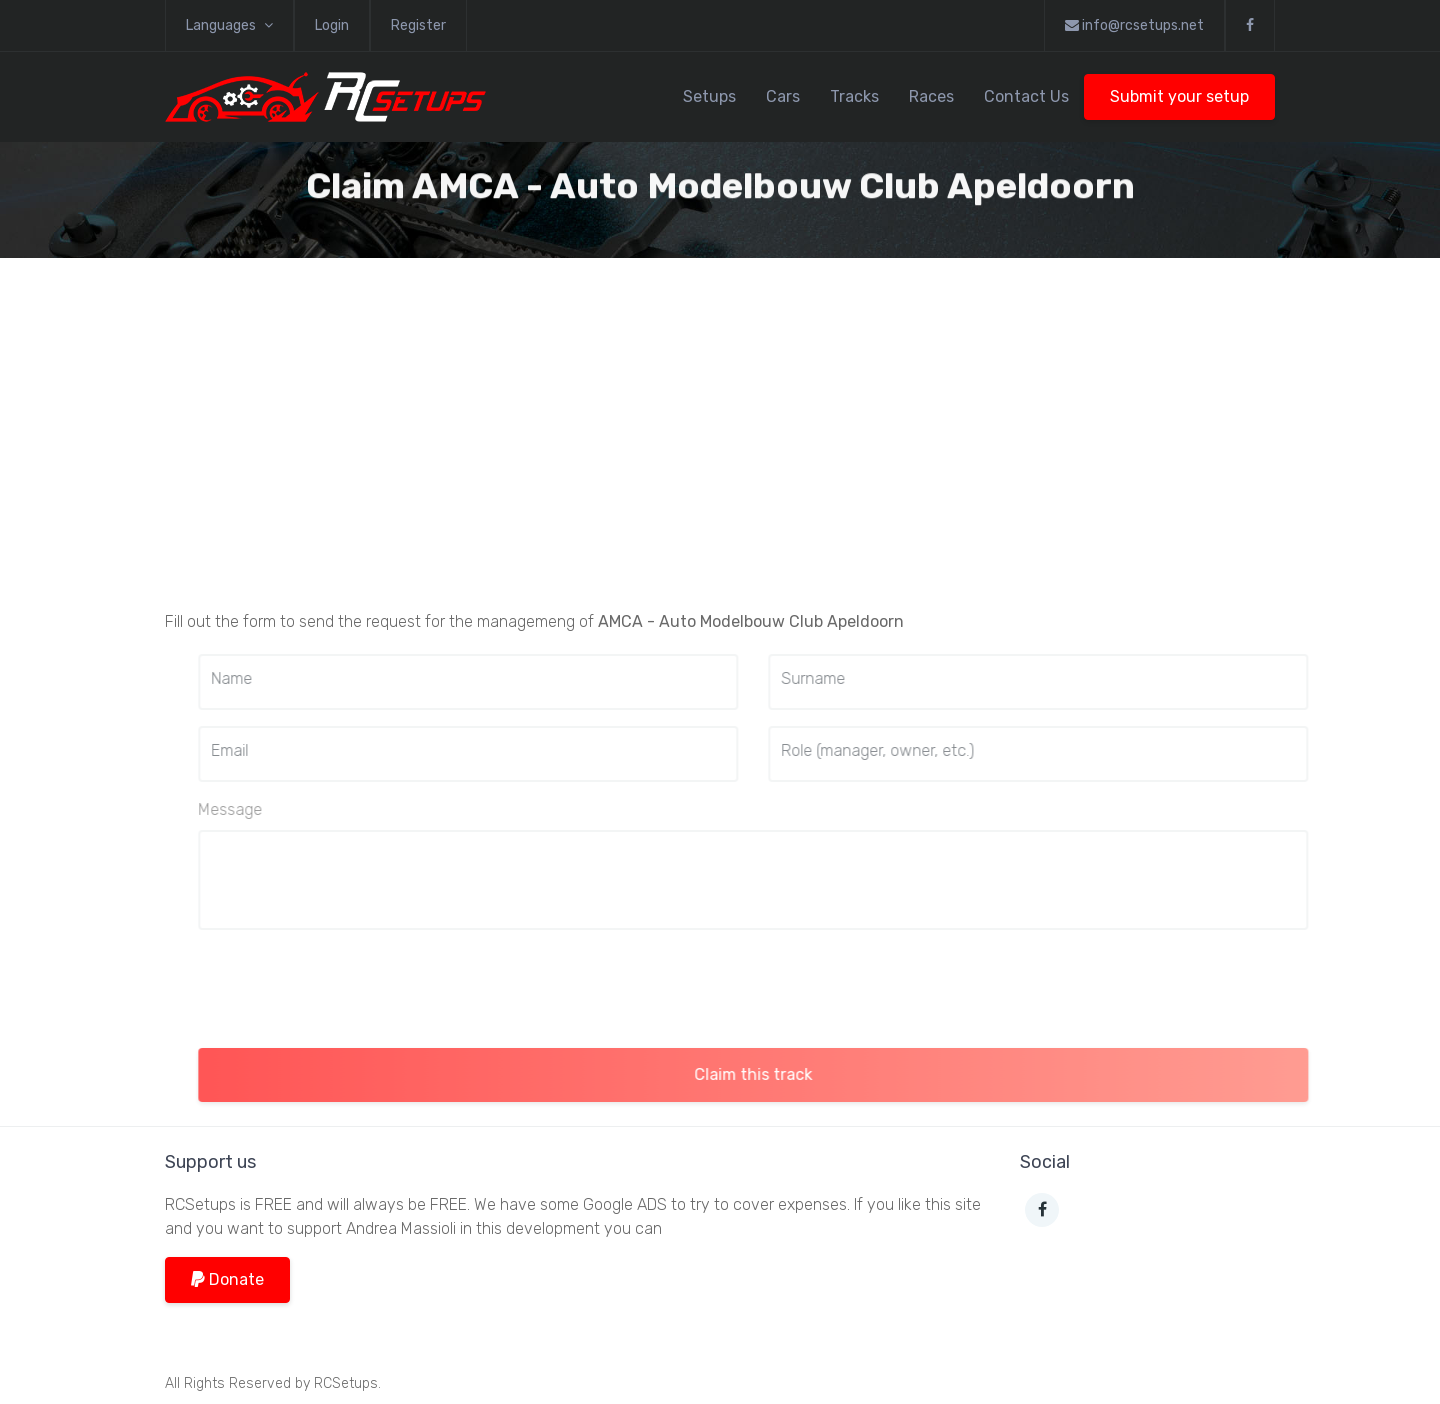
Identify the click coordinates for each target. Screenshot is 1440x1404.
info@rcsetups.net (1134, 25)
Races (931, 96)
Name (263, 678)
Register (418, 25)
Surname (845, 678)
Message (262, 809)
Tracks (854, 96)
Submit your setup (1179, 96)
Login (332, 25)
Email (261, 750)
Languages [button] (229, 25)
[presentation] (382, 985)
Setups (709, 96)
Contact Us (1026, 96)
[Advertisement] (720, 446)
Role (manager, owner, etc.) (909, 750)
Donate (227, 1279)
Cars (783, 96)
